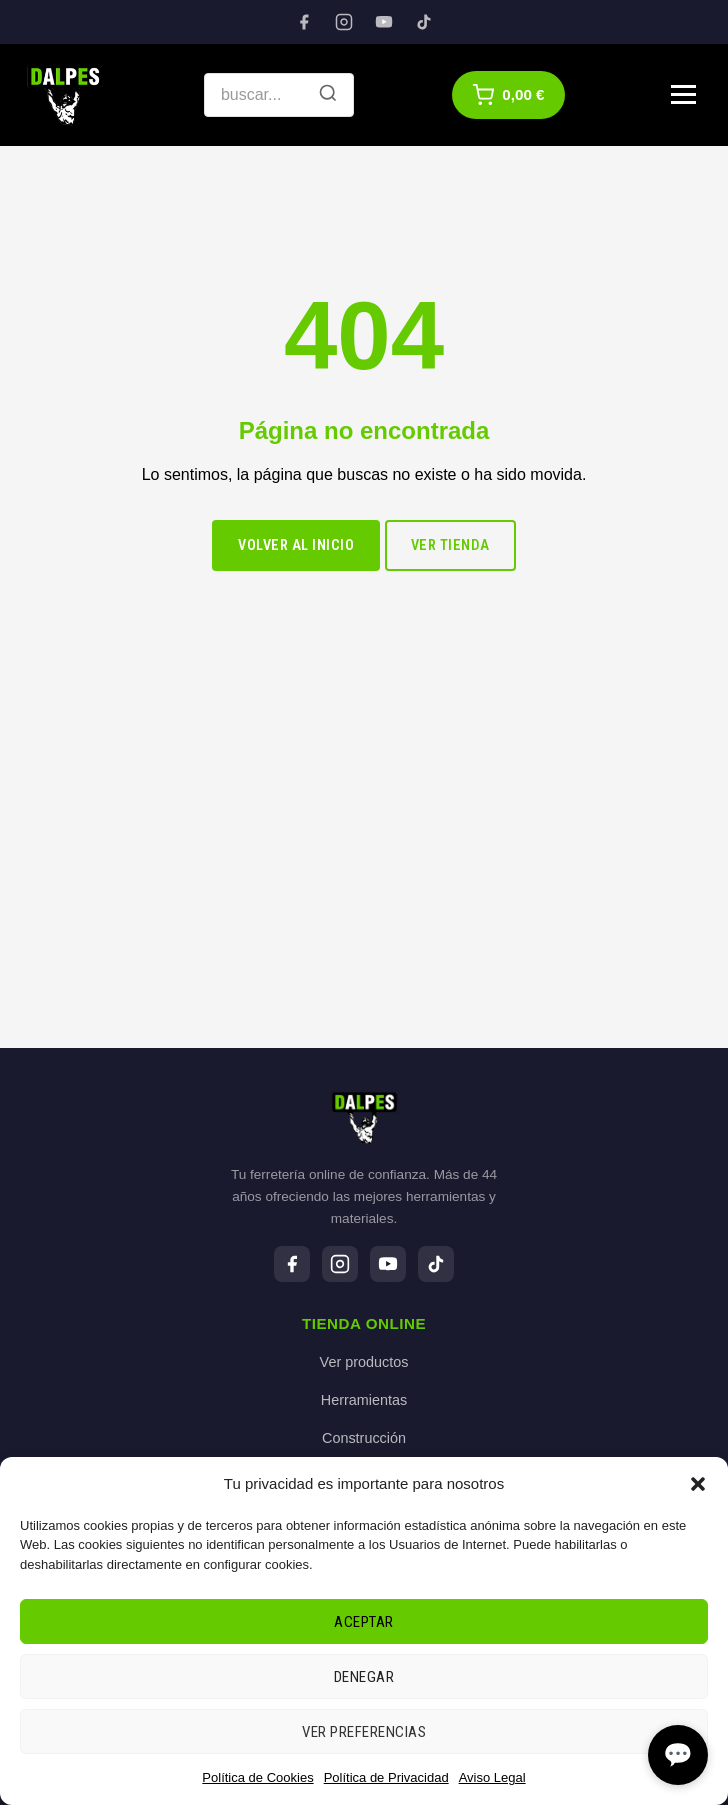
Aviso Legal (492, 1777)
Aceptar (364, 1622)
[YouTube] (384, 22)
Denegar (364, 1677)
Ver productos (364, 1362)
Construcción (364, 1438)
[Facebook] (304, 22)
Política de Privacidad (386, 1777)
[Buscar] (328, 95)
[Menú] (683, 94)
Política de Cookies (257, 1777)
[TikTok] (424, 22)
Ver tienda (450, 545)
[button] (698, 1484)
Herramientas (364, 1400)
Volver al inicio (296, 545)
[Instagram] (344, 22)
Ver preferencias (364, 1732)
